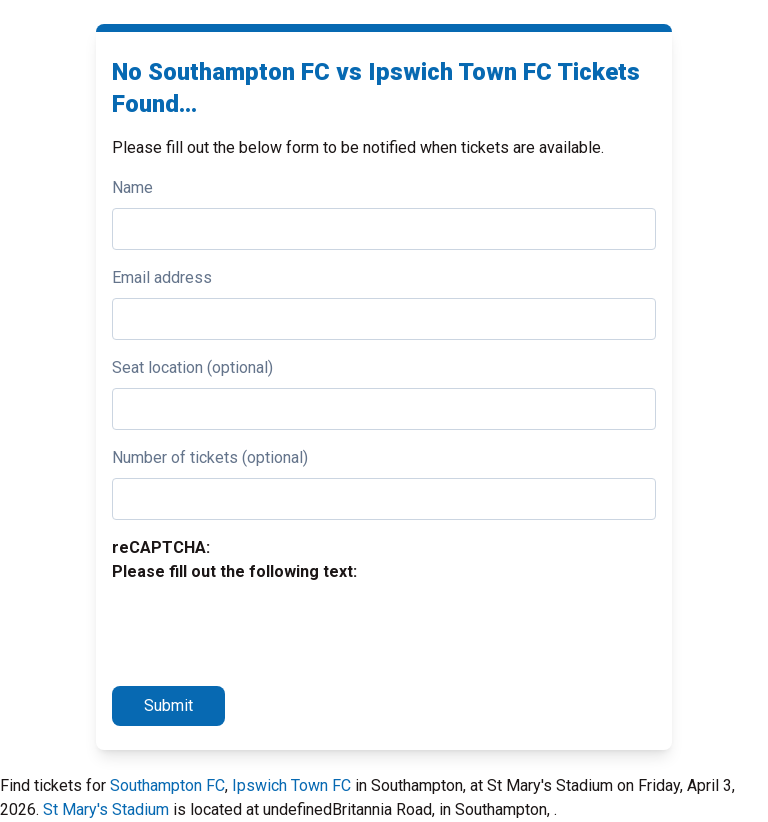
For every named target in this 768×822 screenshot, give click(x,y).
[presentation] (264, 631)
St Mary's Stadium (106, 809)
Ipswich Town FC (291, 785)
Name (132, 187)
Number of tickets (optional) (210, 457)
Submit (168, 705)
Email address (162, 277)
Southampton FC (167, 785)
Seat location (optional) (192, 367)
